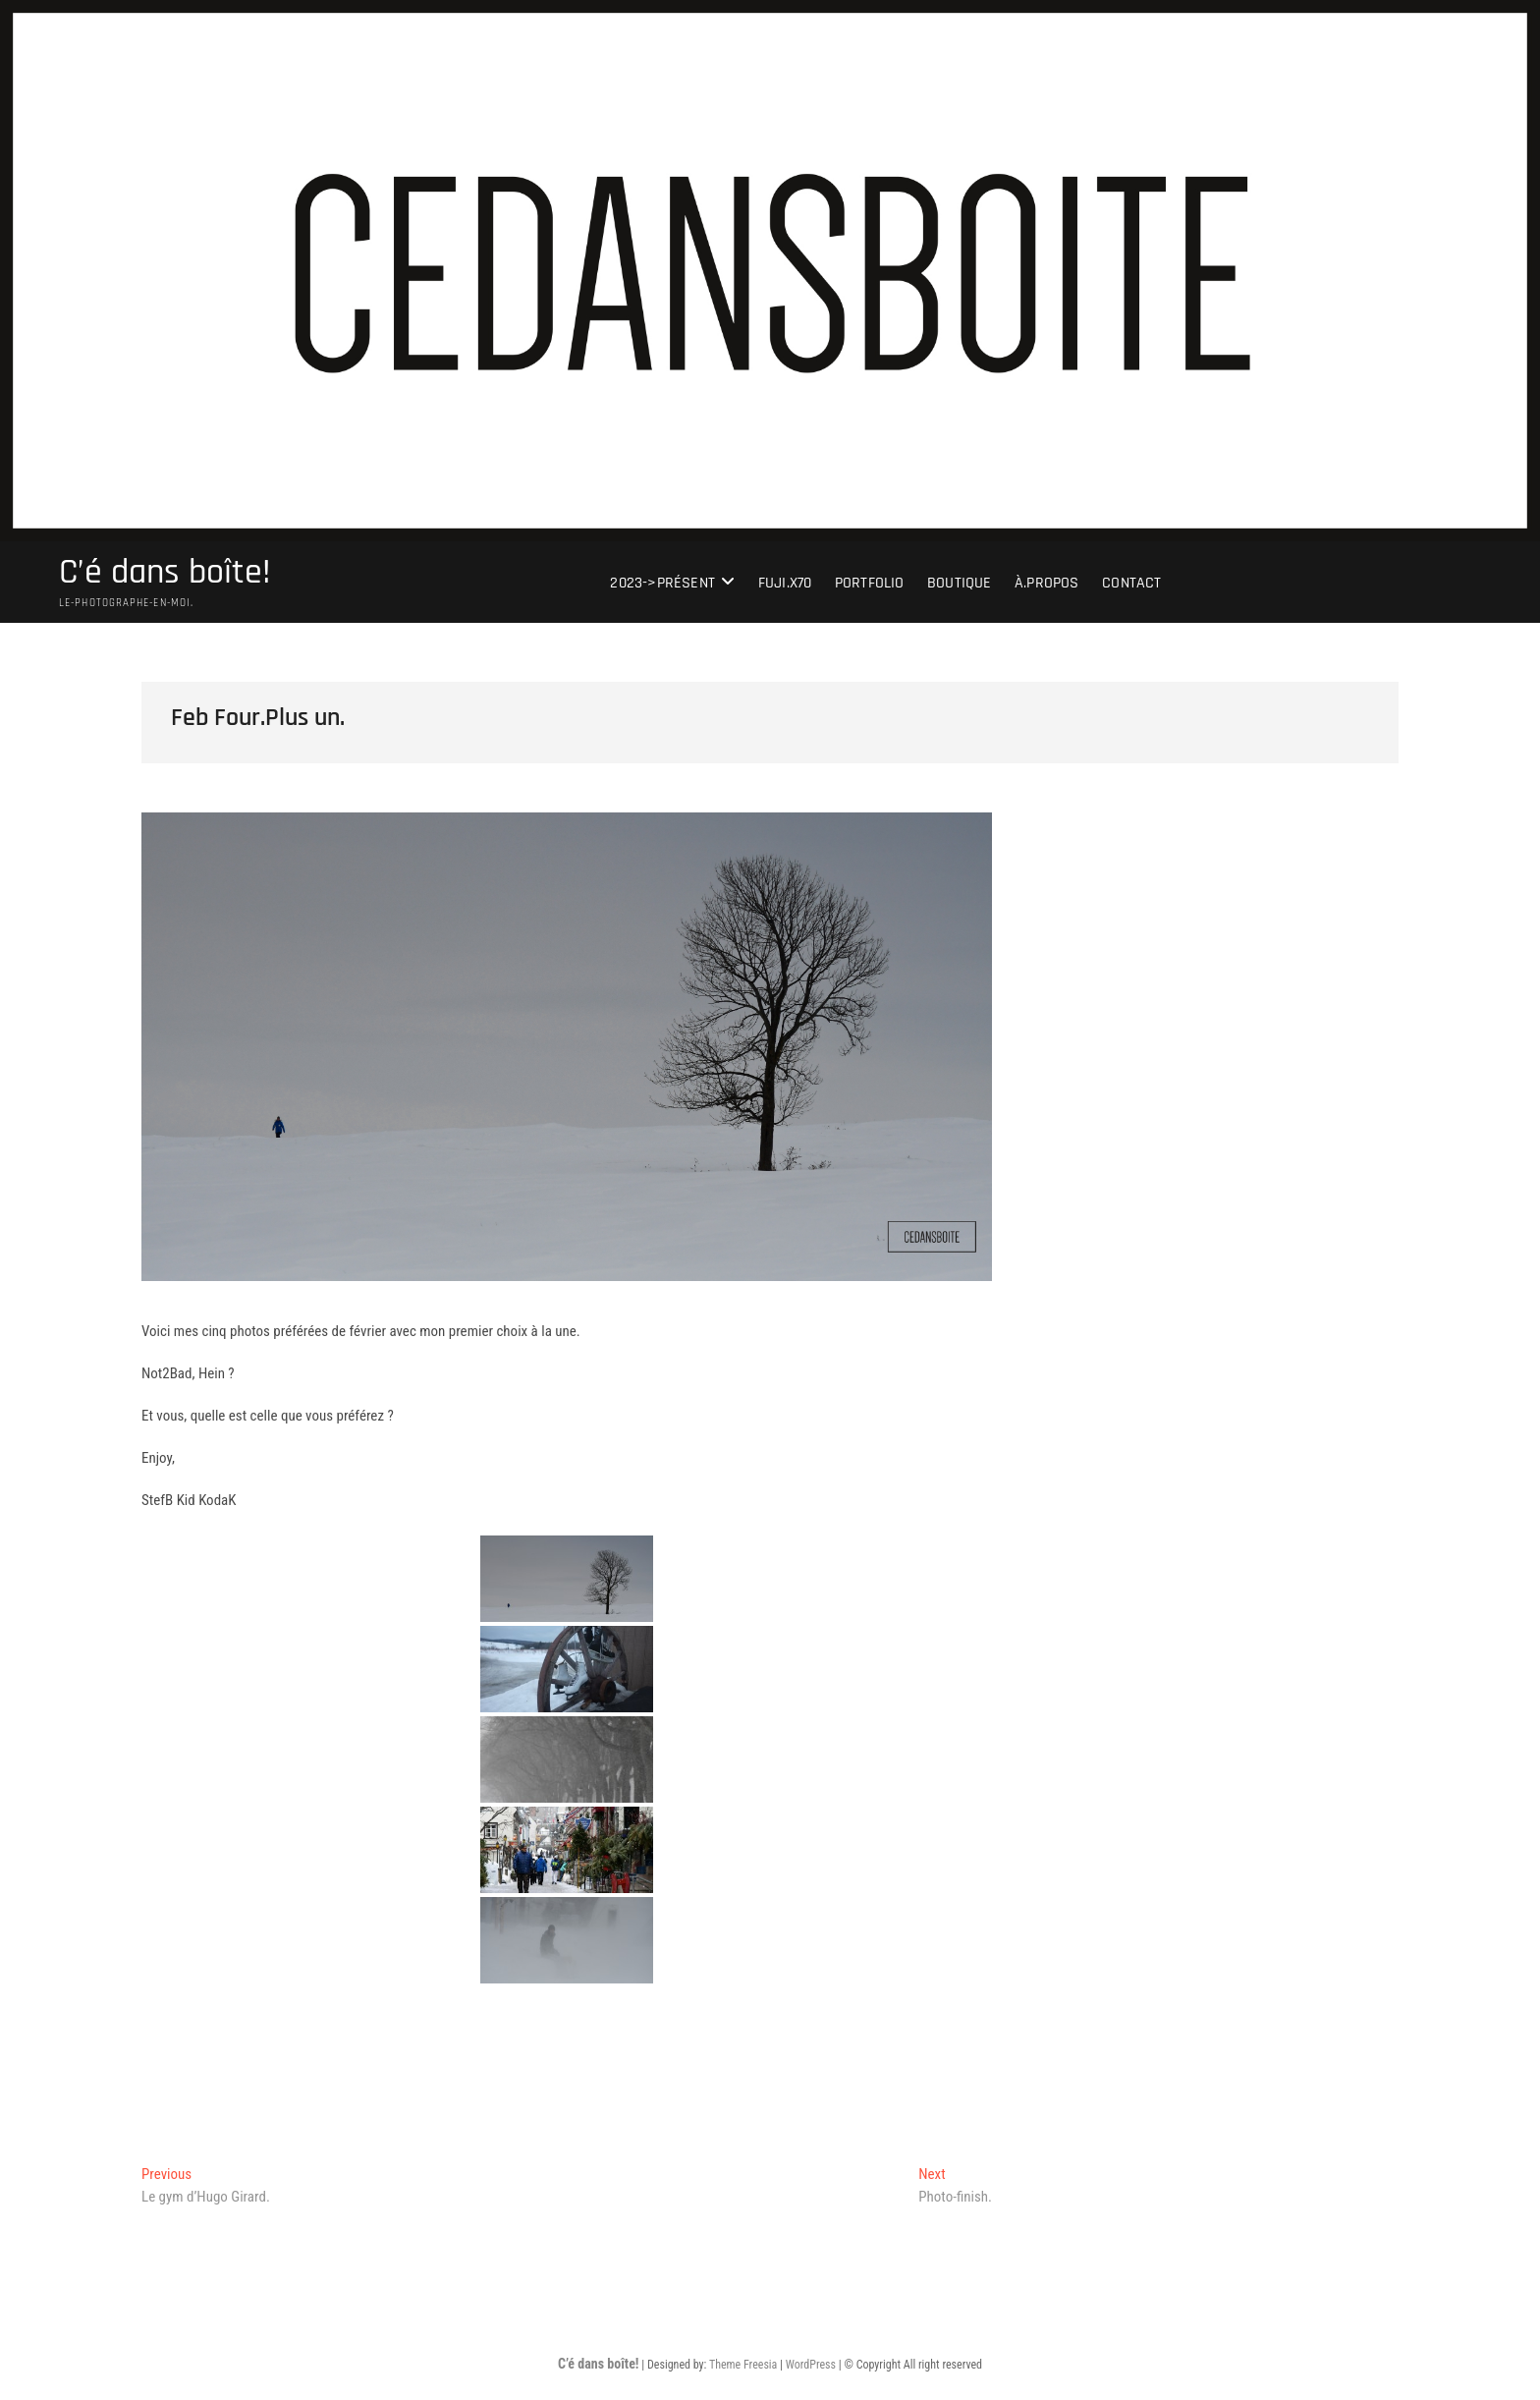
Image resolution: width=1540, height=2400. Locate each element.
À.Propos (1047, 583)
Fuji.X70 (785, 583)
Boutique (959, 583)
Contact (1131, 583)
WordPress (811, 2365)
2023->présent (662, 583)
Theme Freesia (743, 2365)
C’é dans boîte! (165, 572)
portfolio (870, 583)
